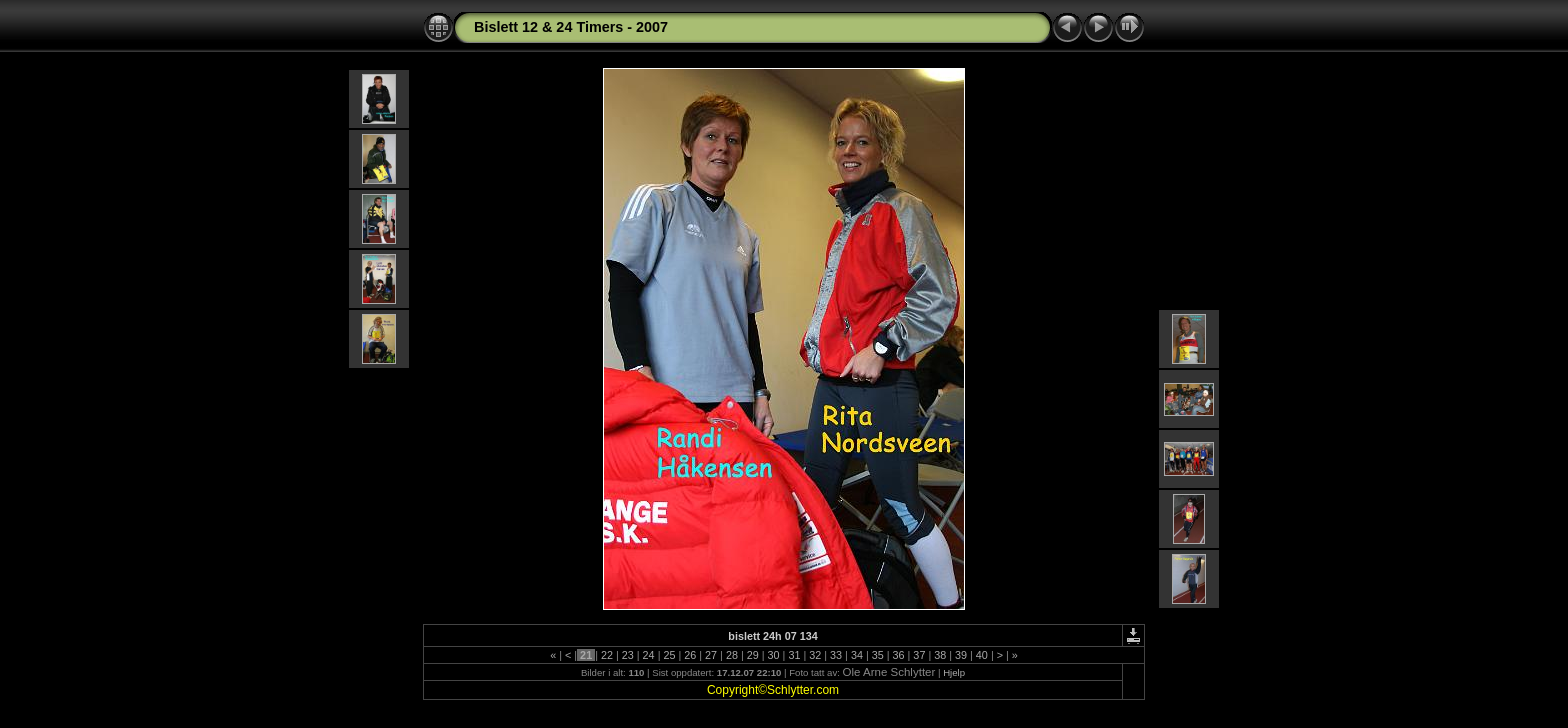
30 (774, 655)
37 (919, 655)
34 (857, 655)
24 (649, 655)
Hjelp (954, 672)
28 (732, 655)
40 (982, 655)
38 (940, 655)
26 (690, 655)
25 (669, 655)
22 (607, 655)
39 (961, 655)
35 (878, 655)
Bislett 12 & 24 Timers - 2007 (571, 27)
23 (628, 655)
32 (815, 655)
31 (794, 655)
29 (753, 655)
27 (711, 655)
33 (836, 655)
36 (899, 655)
